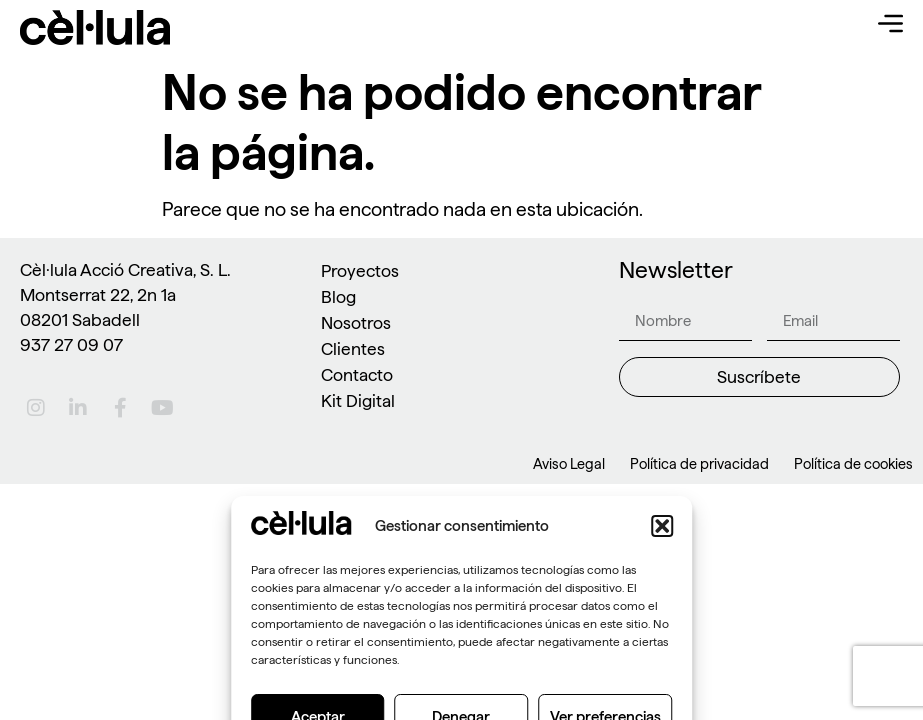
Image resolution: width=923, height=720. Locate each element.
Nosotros (356, 322)
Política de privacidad (699, 464)
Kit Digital (358, 400)
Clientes (353, 348)
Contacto (357, 374)
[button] (662, 682)
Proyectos (360, 270)
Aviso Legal (569, 464)
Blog (338, 296)
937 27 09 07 (71, 344)
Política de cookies (853, 464)
